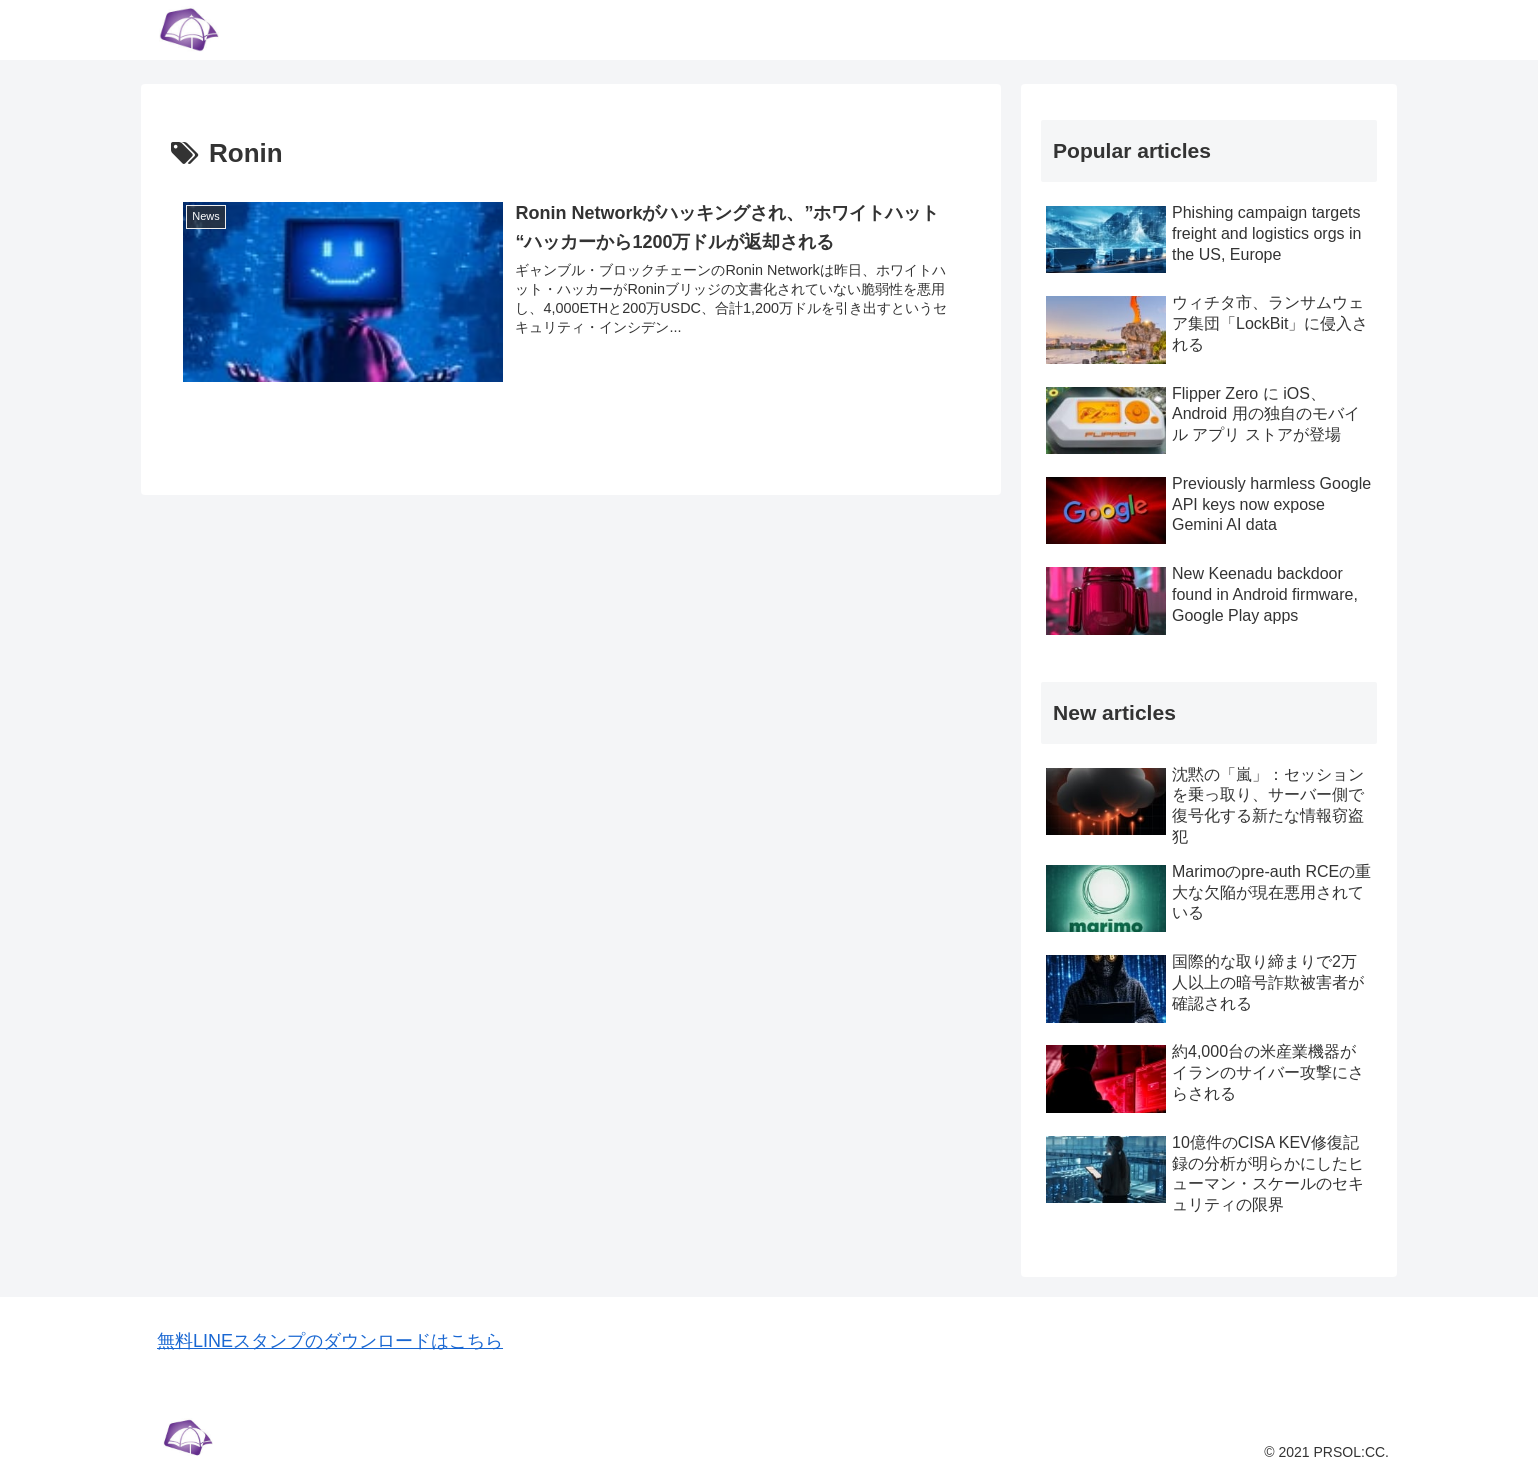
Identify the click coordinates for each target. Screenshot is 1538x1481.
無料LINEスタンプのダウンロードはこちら (330, 1341)
